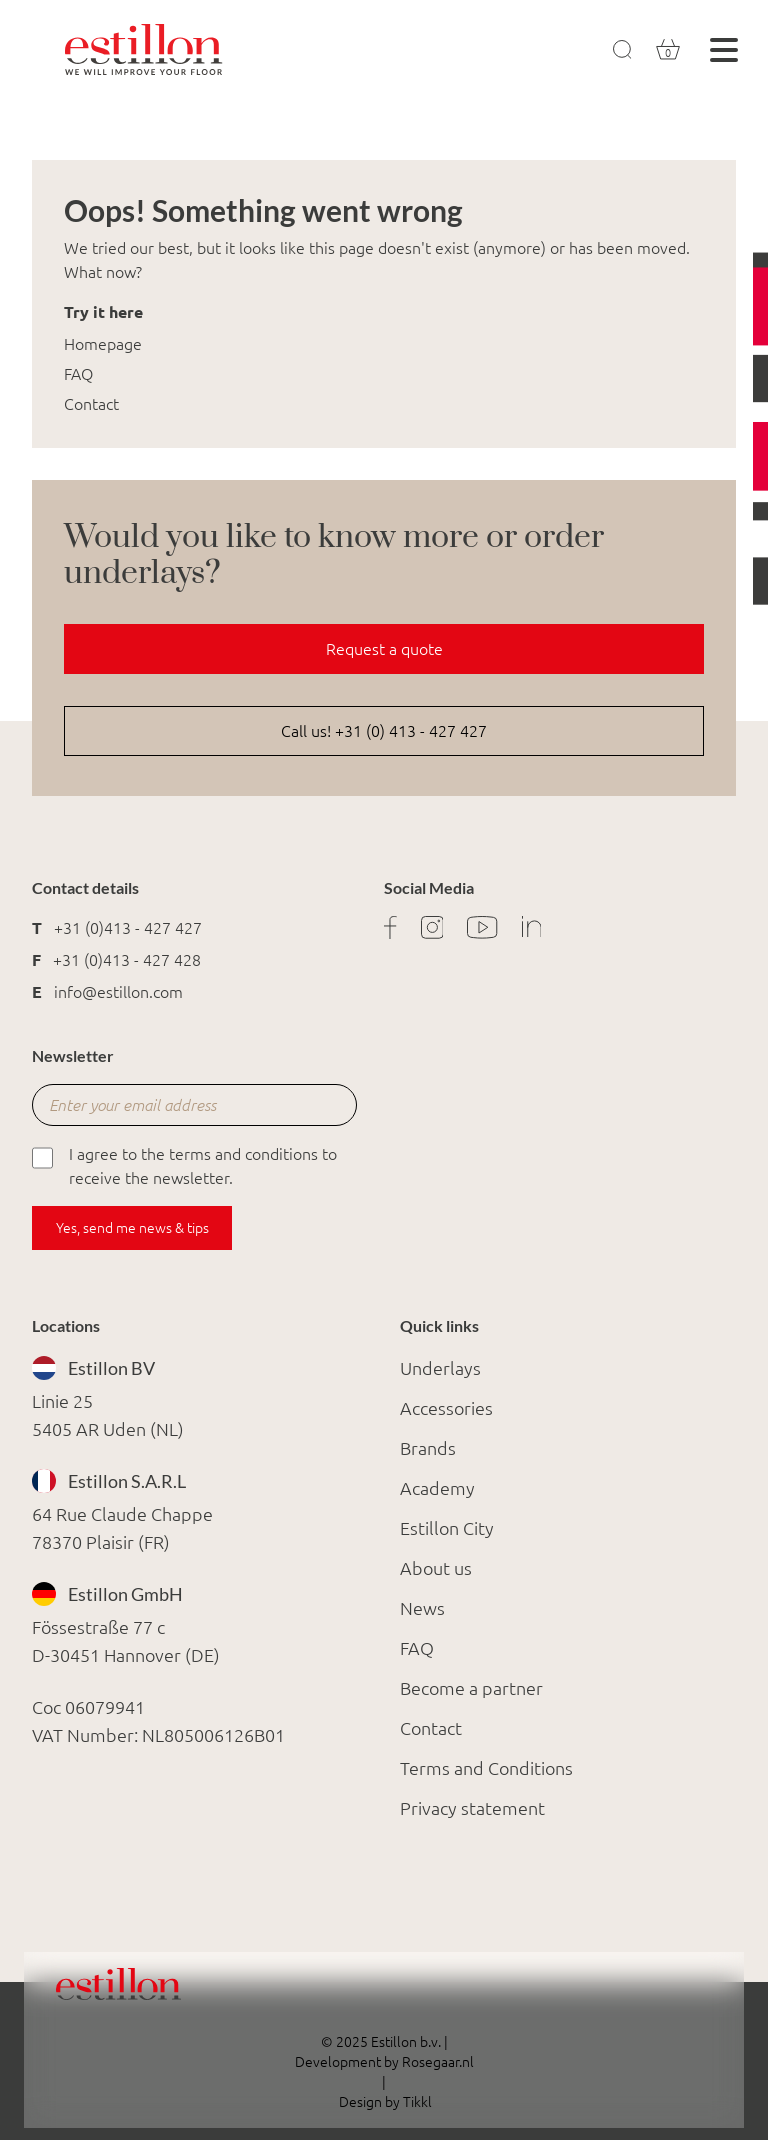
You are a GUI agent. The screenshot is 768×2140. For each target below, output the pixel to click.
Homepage (103, 344)
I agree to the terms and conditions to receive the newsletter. (184, 1164)
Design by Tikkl (384, 2102)
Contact (91, 404)
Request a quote (384, 649)
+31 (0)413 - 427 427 (128, 928)
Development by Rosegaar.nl (384, 2062)
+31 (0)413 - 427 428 (127, 960)
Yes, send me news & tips (132, 1228)
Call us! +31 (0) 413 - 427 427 (384, 731)
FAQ (78, 374)
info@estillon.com (118, 992)
